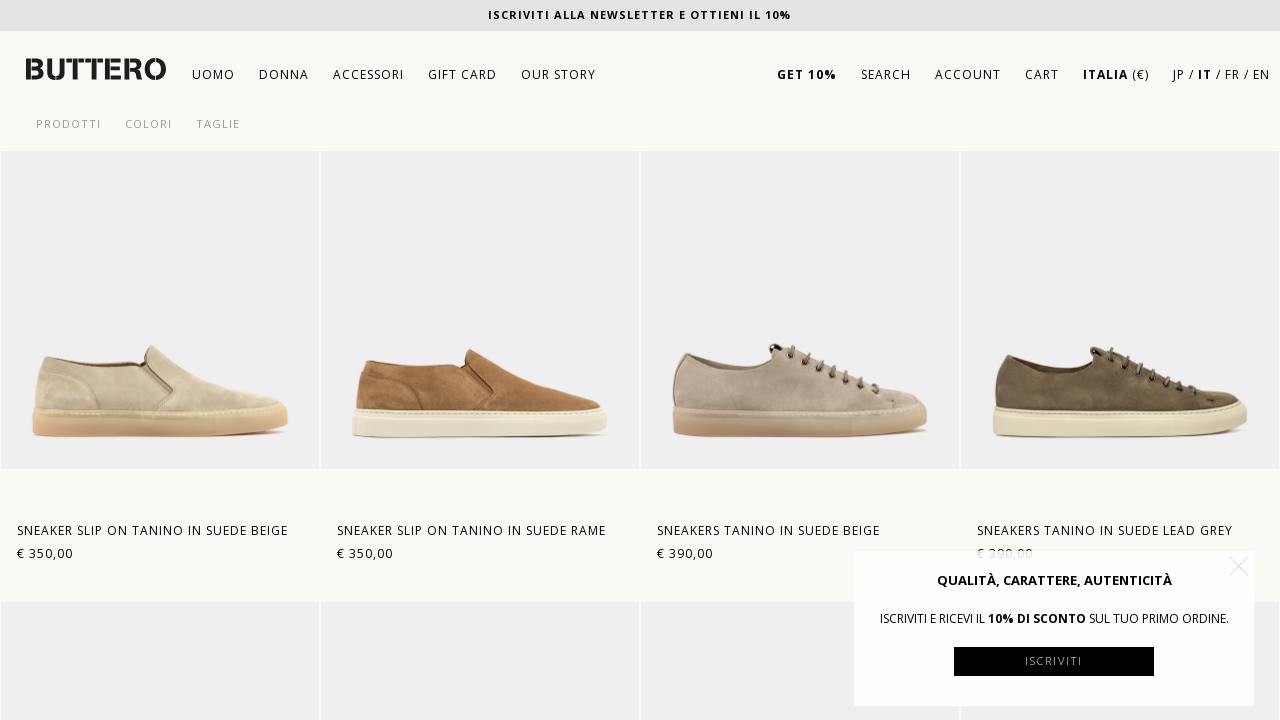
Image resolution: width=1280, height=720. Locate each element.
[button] (1239, 566)
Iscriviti (1054, 660)
